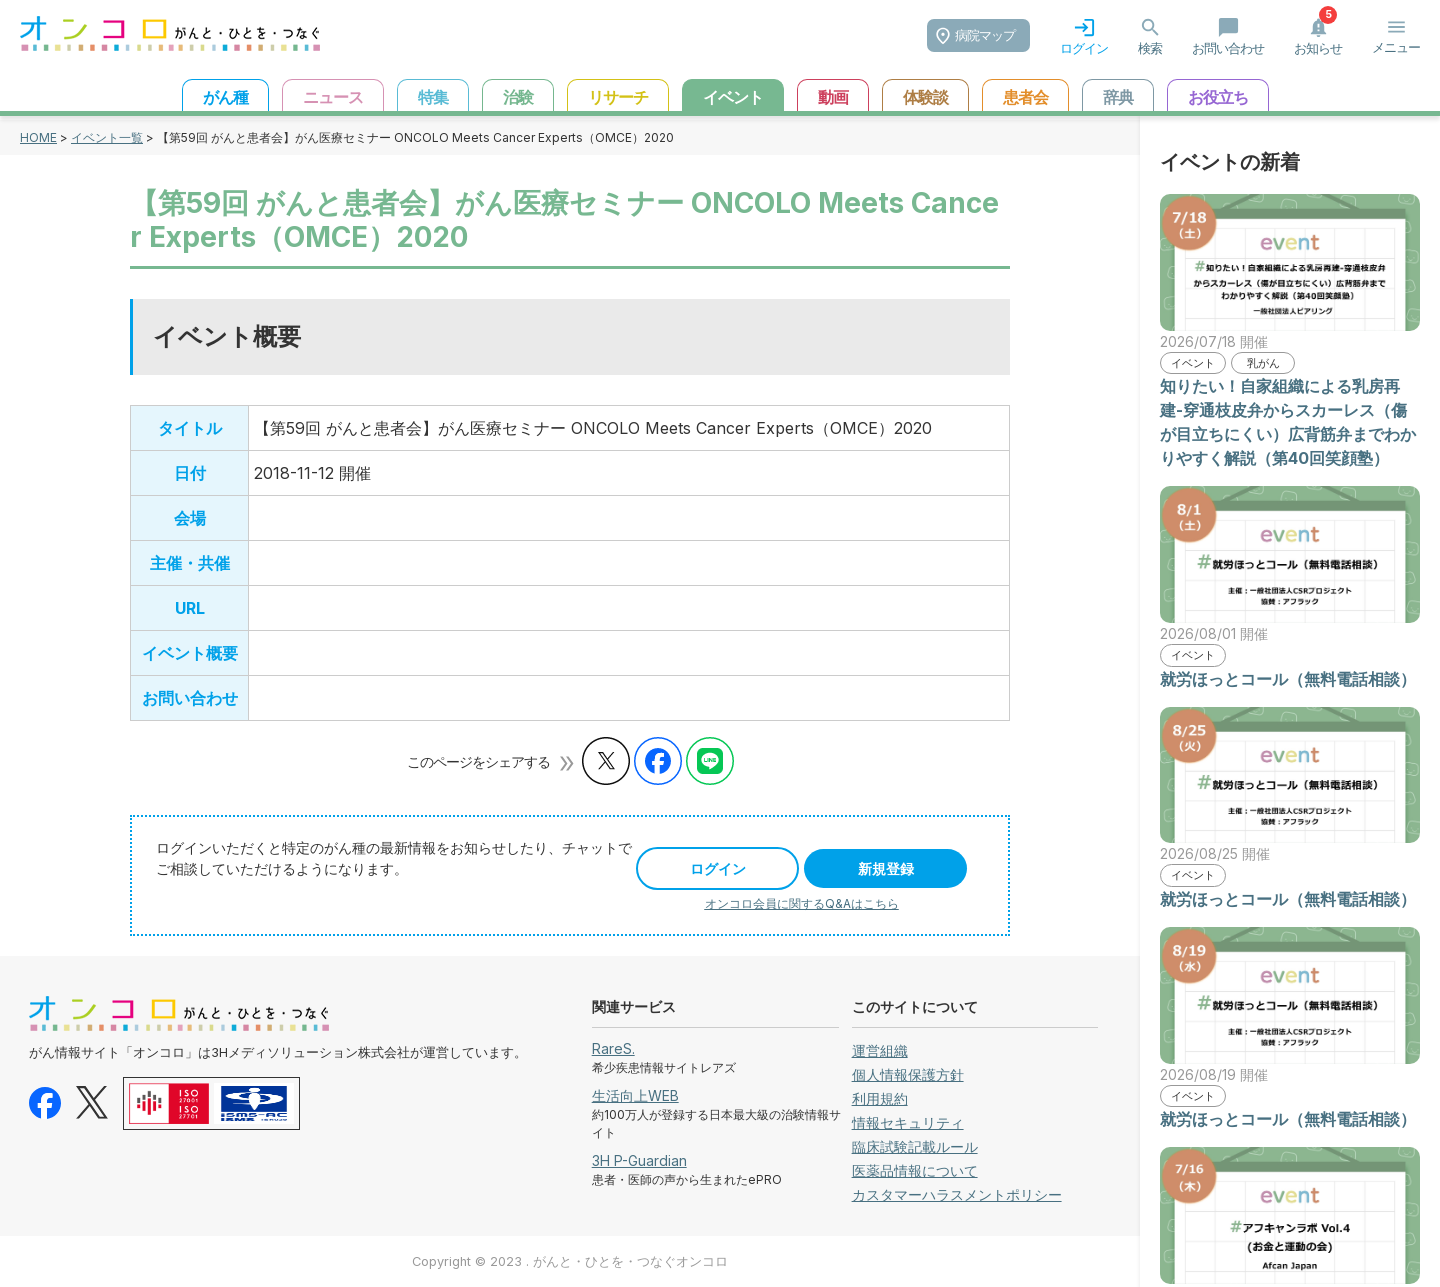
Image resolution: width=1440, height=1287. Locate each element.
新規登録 (886, 868)
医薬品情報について (915, 1170)
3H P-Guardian (639, 1160)
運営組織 (880, 1050)
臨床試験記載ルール (915, 1146)
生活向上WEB (635, 1095)
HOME (38, 137)
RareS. (613, 1048)
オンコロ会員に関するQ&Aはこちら (802, 903)
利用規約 (880, 1098)
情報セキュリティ (908, 1122)
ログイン (718, 868)
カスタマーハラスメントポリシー (957, 1194)
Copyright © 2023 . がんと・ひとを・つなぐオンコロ (570, 1261)
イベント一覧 (107, 137)
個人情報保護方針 (908, 1074)
